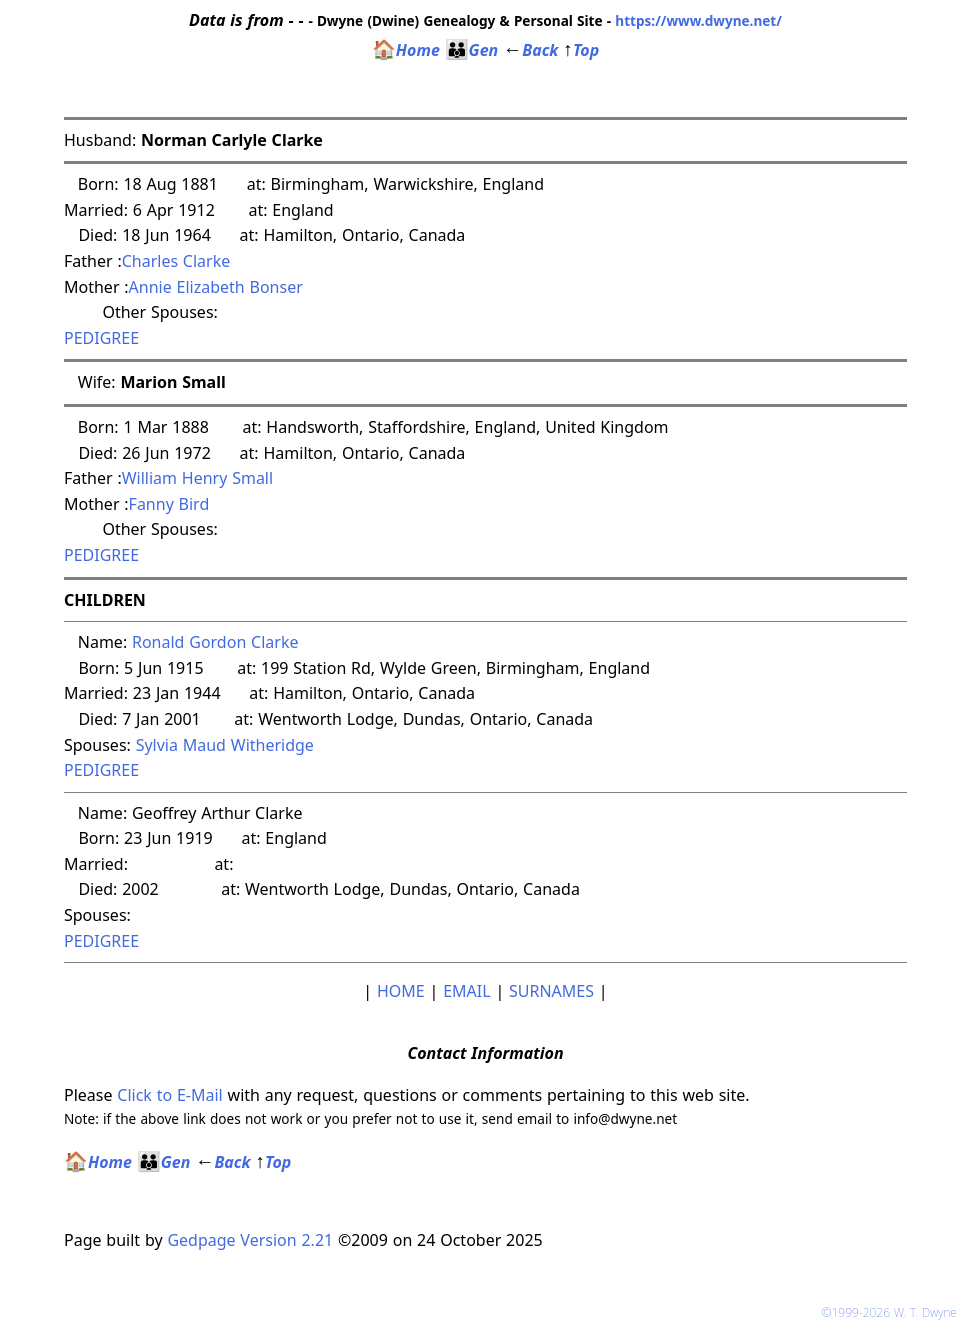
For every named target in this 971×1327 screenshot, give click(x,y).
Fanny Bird (169, 504)
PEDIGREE (101, 338)
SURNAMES (551, 991)
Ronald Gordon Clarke (215, 642)
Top (581, 50)
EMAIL (466, 991)
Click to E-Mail (169, 1095)
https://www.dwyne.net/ (698, 20)
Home (406, 50)
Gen (472, 50)
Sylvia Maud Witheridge (225, 745)
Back (530, 50)
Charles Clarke (176, 261)
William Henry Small (197, 478)
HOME (401, 991)
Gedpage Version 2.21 (250, 1240)
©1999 (893, 1312)
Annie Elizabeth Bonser (216, 287)
